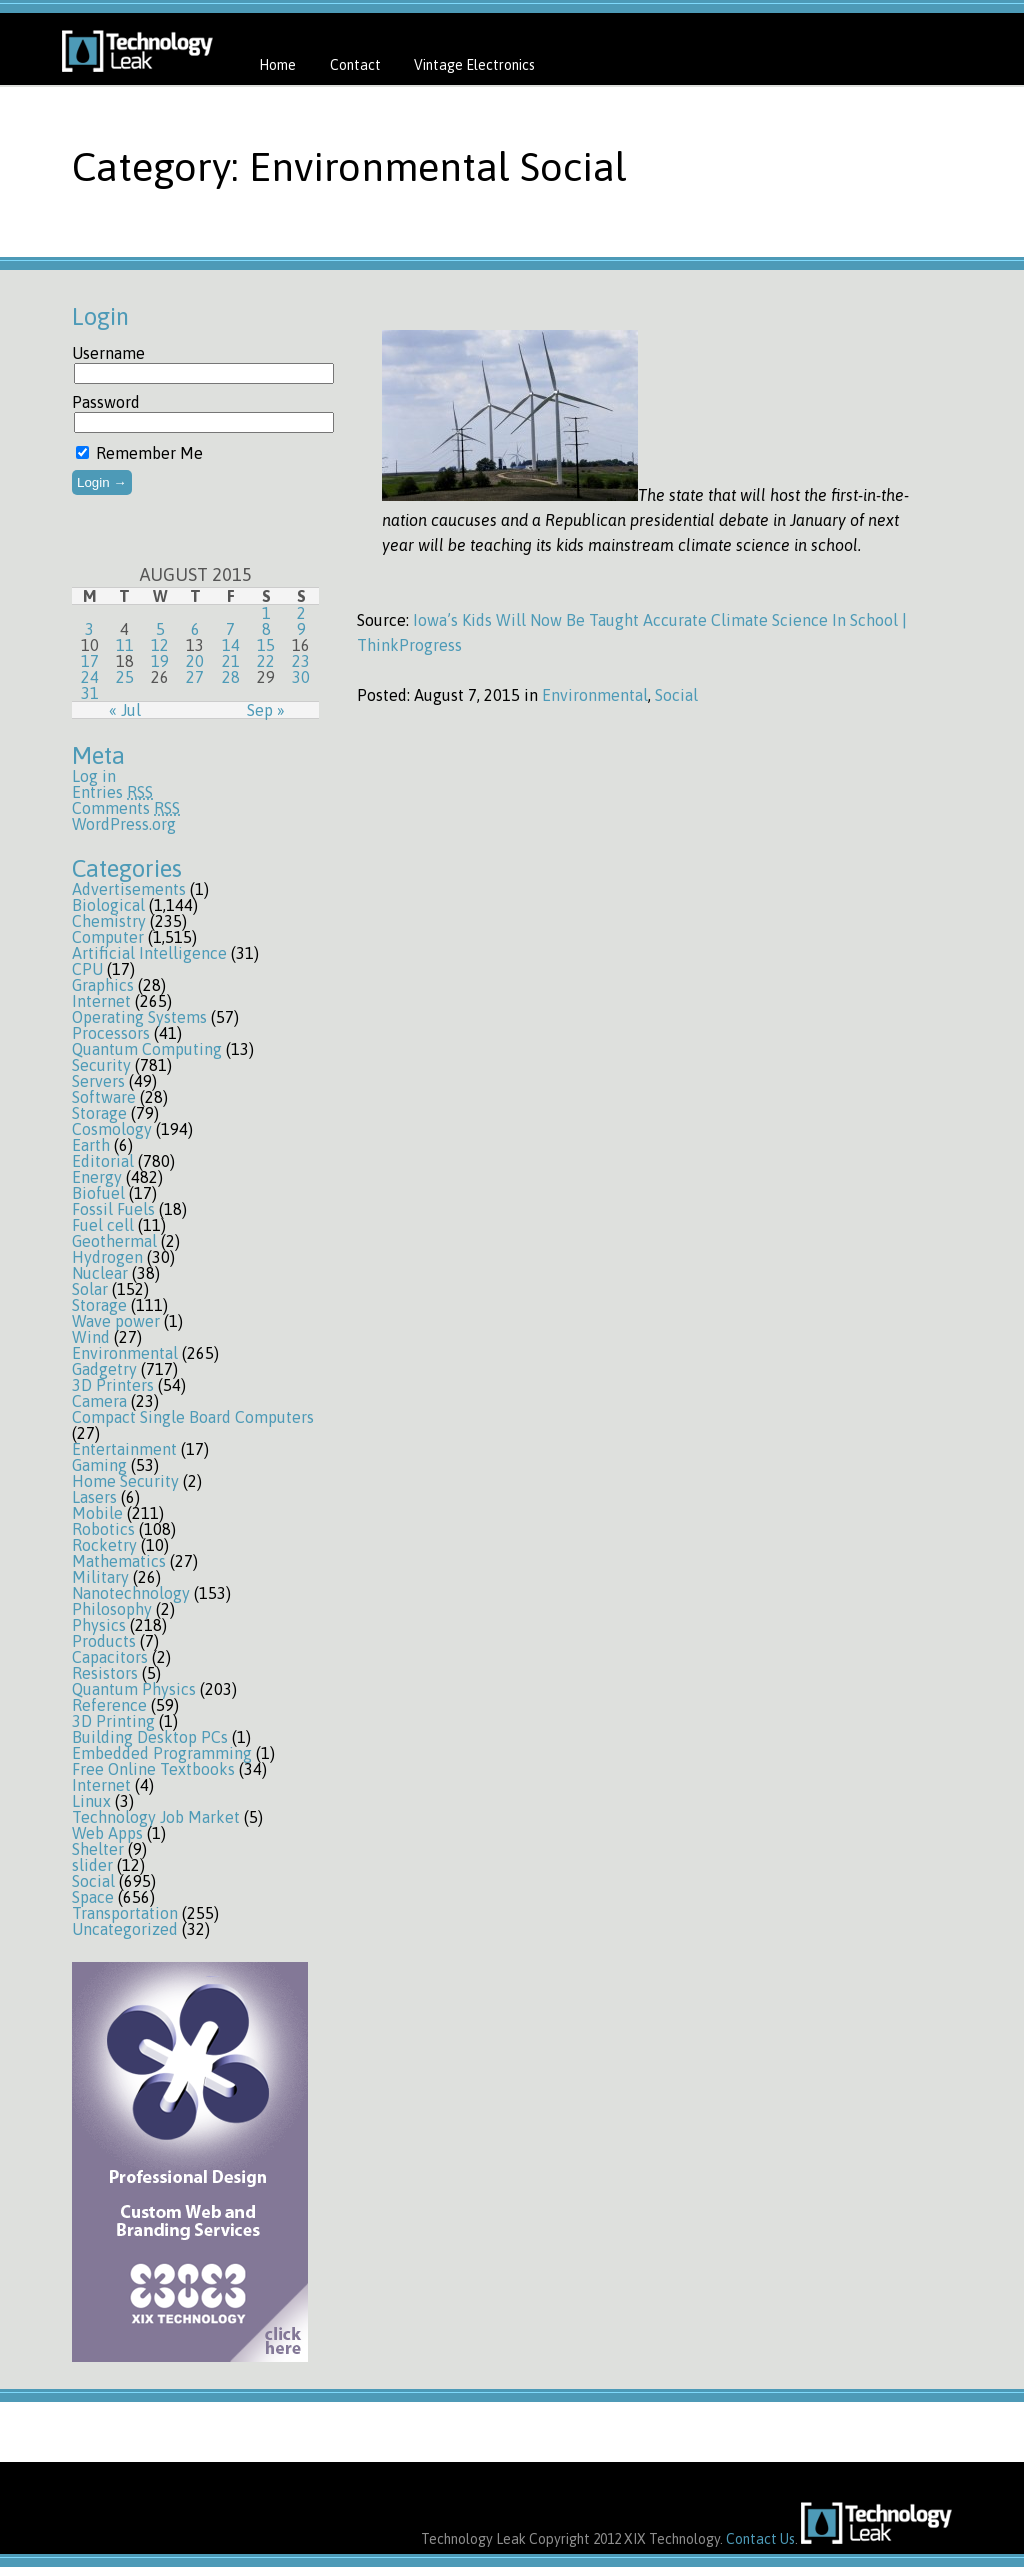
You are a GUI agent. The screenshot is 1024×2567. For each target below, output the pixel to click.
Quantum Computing (147, 1049)
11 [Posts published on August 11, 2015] (125, 645)
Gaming (99, 1465)
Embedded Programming (162, 1753)
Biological (108, 905)
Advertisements (129, 889)
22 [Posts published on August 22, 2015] (266, 661)
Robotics (103, 1529)
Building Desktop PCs (150, 1737)
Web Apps (107, 1833)
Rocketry (104, 1545)
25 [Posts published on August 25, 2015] (125, 677)
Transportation (125, 1913)
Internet (101, 1001)
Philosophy (112, 1609)
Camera (99, 1401)
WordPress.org (124, 824)
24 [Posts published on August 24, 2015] (90, 677)
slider (92, 1865)
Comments (126, 808)
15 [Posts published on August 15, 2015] (266, 645)
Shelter (98, 1849)
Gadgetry (104, 1369)
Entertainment (124, 1449)
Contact (355, 65)
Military (100, 1577)
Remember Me (139, 453)
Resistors (105, 1673)
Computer (108, 937)
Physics (99, 1625)
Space (93, 1897)
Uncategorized (125, 1929)
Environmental (125, 1353)
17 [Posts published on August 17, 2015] (90, 661)
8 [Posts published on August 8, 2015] (266, 629)
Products (104, 1641)
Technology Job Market (156, 1817)
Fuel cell (103, 1225)
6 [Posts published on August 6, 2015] (195, 629)
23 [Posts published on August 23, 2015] (301, 661)
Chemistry (109, 921)
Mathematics (119, 1561)
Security (101, 1065)
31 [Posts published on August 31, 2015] (90, 693)
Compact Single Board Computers (193, 1417)
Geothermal (114, 1241)
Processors (111, 1033)
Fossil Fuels (113, 1209)
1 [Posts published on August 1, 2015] (266, 613)
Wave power (116, 1321)
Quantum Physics (134, 1689)
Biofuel (98, 1193)
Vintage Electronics (474, 65)
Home (277, 65)
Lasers (94, 1497)
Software (104, 1097)
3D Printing (113, 1721)
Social (93, 1881)
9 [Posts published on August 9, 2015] (301, 629)
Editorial (103, 1161)
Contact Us (760, 2539)
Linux (91, 1801)
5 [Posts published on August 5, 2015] (160, 629)
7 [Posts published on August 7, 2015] (230, 629)
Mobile (97, 1513)
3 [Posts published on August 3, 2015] (89, 629)
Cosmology (112, 1129)
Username (108, 353)
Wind (91, 1337)
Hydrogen (107, 1257)
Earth (91, 1145)
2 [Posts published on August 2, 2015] (301, 613)
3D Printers (113, 1385)
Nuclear (100, 1273)
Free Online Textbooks (153, 1769)
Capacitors (110, 1657)
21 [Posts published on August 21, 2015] (231, 661)
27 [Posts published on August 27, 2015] (195, 677)
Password (106, 402)
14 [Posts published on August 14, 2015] (231, 645)
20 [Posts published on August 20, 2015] (195, 661)
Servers (98, 1081)
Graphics (103, 985)
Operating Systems (139, 1017)
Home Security (125, 1481)
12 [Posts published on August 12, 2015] (160, 645)
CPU (87, 969)
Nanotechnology (131, 1593)
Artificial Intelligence (149, 953)
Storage (99, 1113)
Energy (97, 1177)
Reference (109, 1705)
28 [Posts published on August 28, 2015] (231, 677)
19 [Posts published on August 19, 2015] (160, 661)
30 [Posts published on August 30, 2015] (301, 677)
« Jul (125, 710)
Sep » (266, 710)
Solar (90, 1289)
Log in (94, 776)
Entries (112, 792)
